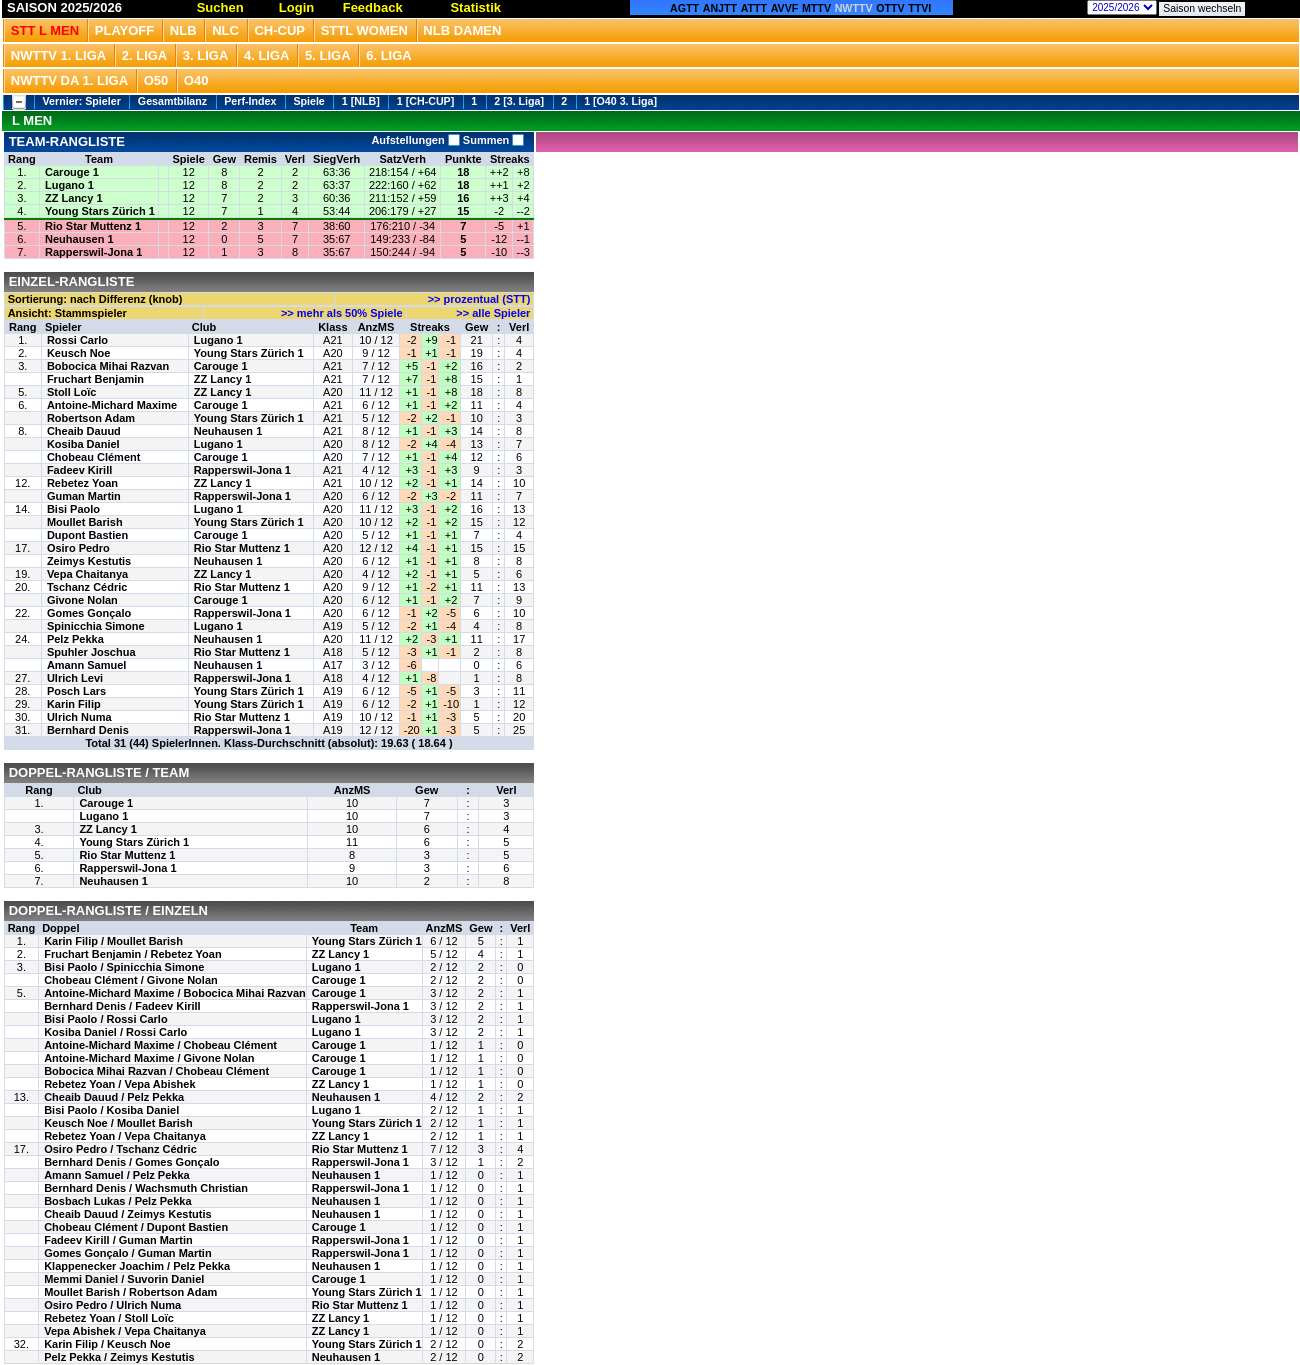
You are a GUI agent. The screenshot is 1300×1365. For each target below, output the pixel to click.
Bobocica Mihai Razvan (108, 366)
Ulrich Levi (75, 678)
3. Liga (206, 55)
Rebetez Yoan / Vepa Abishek (119, 1084)
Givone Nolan (82, 600)
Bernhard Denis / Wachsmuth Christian (146, 1188)
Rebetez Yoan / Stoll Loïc (109, 1318)
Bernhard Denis (88, 730)
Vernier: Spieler (82, 101)
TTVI (919, 8)
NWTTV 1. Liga (58, 55)
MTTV (816, 8)
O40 (196, 80)
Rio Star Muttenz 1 (93, 226)
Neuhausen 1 (79, 239)
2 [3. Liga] (519, 101)
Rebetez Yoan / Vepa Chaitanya (125, 1136)
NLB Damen (462, 30)
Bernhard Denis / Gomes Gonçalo (131, 1162)
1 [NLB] (361, 101)
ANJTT (720, 8)
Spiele (308, 101)
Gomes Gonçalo (89, 613)
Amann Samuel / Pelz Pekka (117, 1175)
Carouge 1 (72, 172)
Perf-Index (250, 101)
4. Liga (267, 55)
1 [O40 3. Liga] (620, 101)
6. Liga (389, 55)
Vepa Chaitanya (87, 574)
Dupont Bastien (87, 535)
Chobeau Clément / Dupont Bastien (136, 1227)
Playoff (124, 30)
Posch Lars (76, 691)
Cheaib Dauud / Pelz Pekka (114, 1097)
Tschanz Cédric (87, 587)
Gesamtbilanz (172, 101)
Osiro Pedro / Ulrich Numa (112, 1305)
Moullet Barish (85, 522)
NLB (183, 30)
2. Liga (145, 55)
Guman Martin (84, 496)
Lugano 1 (69, 185)
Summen (492, 140)
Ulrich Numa (79, 717)
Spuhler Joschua (91, 652)
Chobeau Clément (94, 457)
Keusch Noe (79, 353)
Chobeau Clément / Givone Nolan (131, 980)
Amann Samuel (86, 665)
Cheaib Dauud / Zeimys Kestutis (127, 1214)
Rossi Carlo (77, 340)
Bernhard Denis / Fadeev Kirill (122, 1006)
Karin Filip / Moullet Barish (113, 941)
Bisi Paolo (73, 509)
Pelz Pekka (75, 639)
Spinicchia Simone (96, 626)
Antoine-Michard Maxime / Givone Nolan (149, 1058)
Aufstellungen (415, 140)
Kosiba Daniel (83, 444)
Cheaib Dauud (84, 431)
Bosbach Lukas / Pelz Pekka (117, 1201)
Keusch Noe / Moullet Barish (118, 1123)
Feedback (373, 7)
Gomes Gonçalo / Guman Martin (127, 1253)
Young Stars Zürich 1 (100, 211)
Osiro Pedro (78, 548)
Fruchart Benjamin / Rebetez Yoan (132, 954)
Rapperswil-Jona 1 (93, 252)
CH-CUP (279, 30)
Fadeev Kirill (79, 470)
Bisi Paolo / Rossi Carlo (105, 1019)
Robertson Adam (91, 418)
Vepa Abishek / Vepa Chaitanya (125, 1331)
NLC (225, 30)
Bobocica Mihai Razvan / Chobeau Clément (156, 1071)
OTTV (890, 8)
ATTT (754, 8)
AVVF (785, 8)
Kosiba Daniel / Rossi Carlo (115, 1032)
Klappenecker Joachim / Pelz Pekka (137, 1266)
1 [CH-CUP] (425, 101)
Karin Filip (74, 704)
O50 (156, 80)
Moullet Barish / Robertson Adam (130, 1292)
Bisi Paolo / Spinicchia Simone (124, 967)
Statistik (475, 7)
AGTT (684, 8)
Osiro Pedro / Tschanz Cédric (120, 1149)
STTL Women (364, 30)
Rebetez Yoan (82, 483)
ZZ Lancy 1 (73, 198)
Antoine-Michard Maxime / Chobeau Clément (160, 1045)
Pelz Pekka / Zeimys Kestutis (119, 1357)
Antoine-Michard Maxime (112, 405)
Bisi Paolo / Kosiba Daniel (111, 1110)
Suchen (220, 7)
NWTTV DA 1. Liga (69, 80)
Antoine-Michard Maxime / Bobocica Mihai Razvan (175, 993)
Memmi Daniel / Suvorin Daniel (124, 1279)
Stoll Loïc (72, 392)
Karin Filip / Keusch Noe (107, 1344)
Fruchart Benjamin (95, 379)
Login (296, 7)
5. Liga (328, 55)
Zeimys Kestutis (89, 561)
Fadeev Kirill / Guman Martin (118, 1240)
